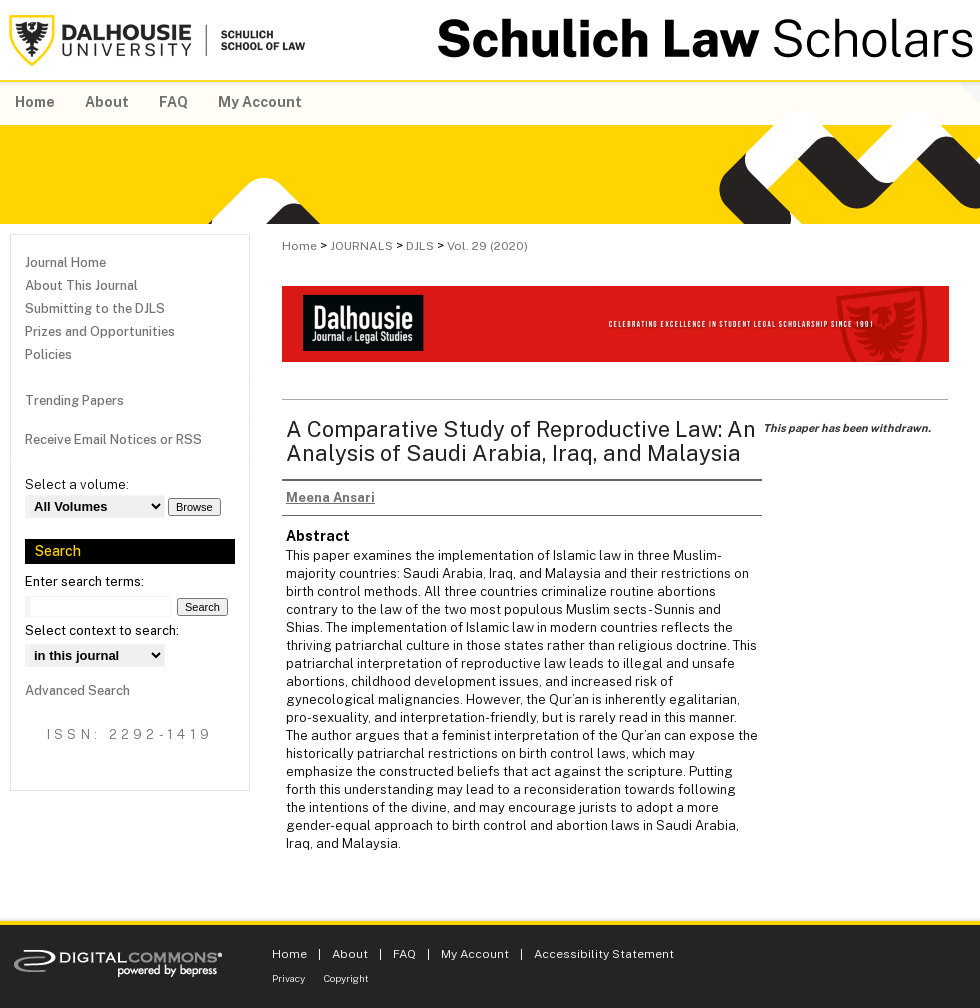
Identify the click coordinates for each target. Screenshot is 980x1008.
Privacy (288, 978)
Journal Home (65, 262)
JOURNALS (361, 246)
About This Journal (81, 285)
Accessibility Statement (604, 954)
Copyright (346, 978)
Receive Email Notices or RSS (113, 439)
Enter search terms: (84, 581)
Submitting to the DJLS (95, 308)
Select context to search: (102, 630)
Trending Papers (74, 400)
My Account (475, 954)
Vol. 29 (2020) (487, 246)
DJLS (420, 246)
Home (299, 246)
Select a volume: (77, 484)
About (350, 954)
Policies (48, 354)
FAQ (404, 954)
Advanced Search (77, 690)
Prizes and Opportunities (100, 331)
